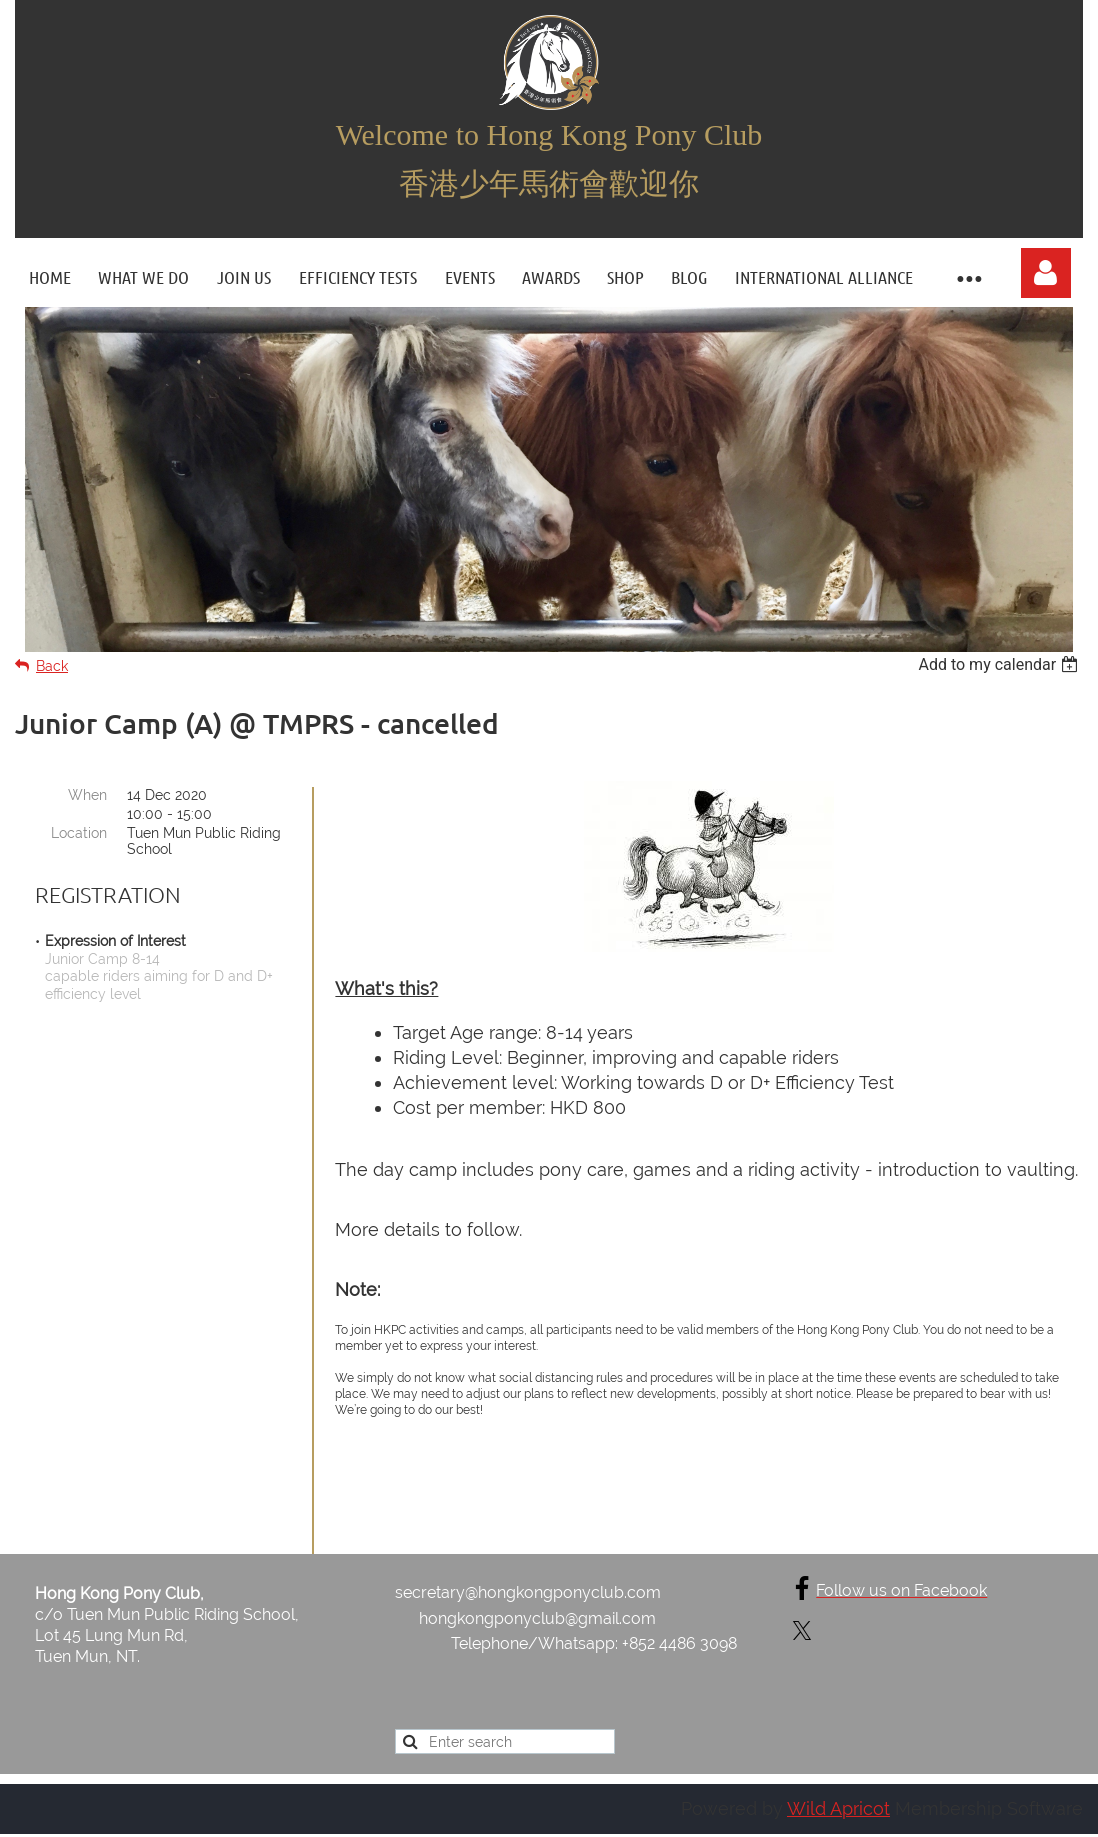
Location (79, 833)
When (87, 795)
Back (52, 666)
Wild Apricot (838, 1786)
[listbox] (1000, 664)
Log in (1046, 273)
